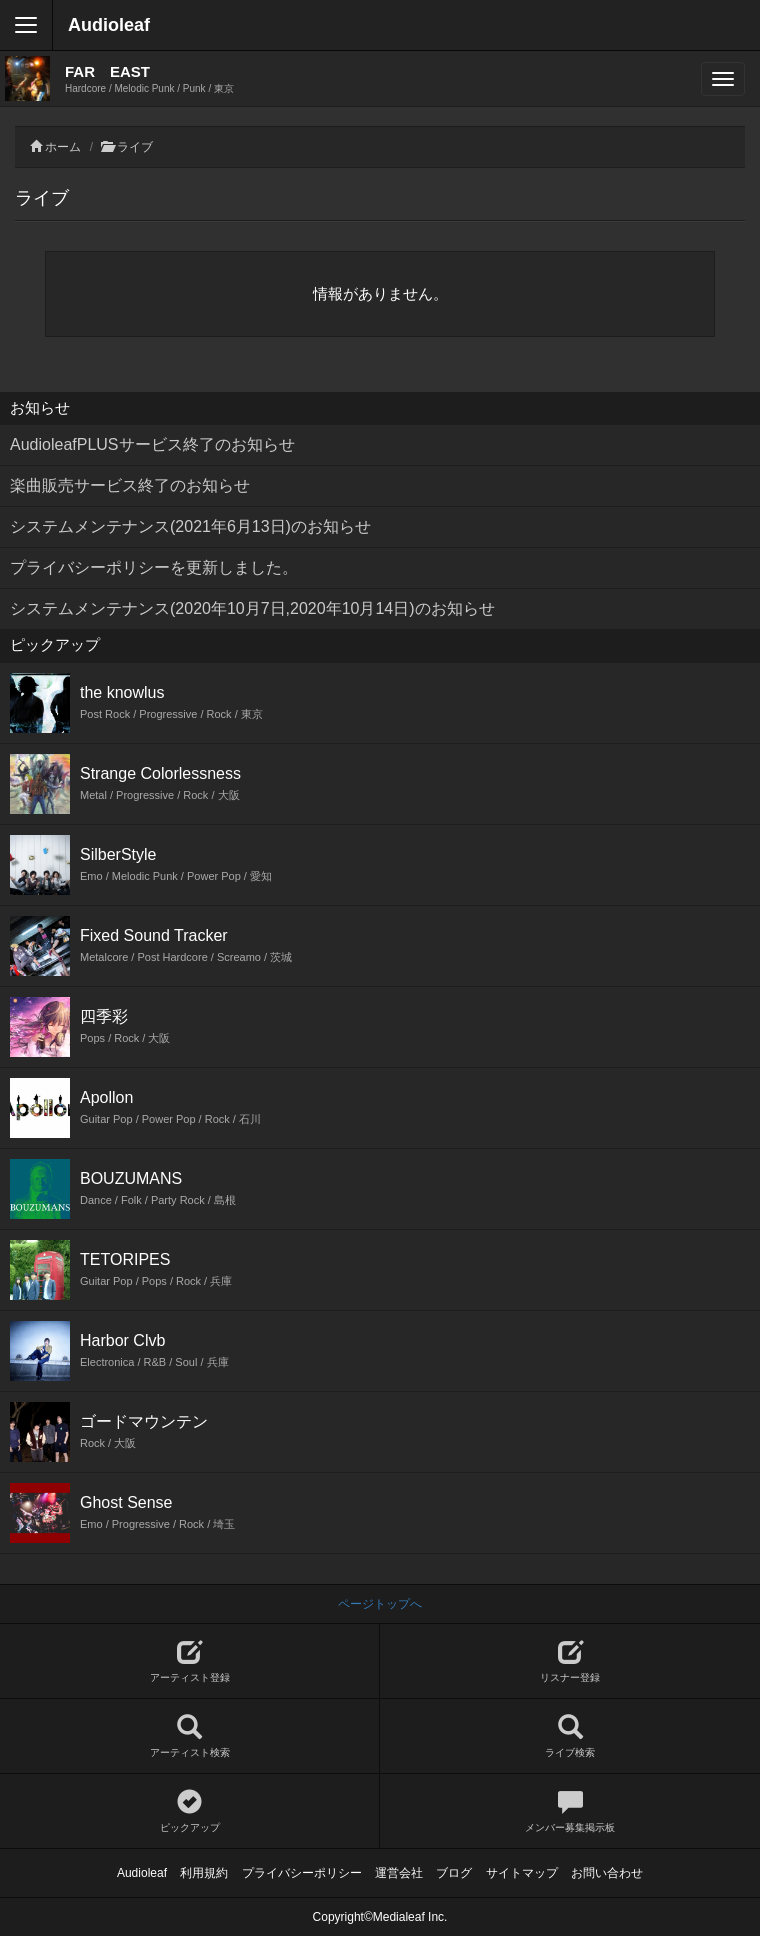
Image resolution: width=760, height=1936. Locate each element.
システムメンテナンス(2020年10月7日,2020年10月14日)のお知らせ (252, 608)
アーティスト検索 (189, 1736)
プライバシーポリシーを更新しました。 (154, 567)
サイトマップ (522, 1873)
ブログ (454, 1873)
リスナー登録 (570, 1661)
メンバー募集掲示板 (570, 1811)
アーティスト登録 (189, 1661)
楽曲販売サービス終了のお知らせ (130, 485)
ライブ (135, 147)
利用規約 (204, 1873)
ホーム (63, 147)
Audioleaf (109, 25)
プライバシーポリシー (302, 1873)
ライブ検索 (570, 1736)
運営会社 (399, 1873)
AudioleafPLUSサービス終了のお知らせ (152, 444)
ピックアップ (189, 1811)
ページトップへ (380, 1604)
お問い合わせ (607, 1873)
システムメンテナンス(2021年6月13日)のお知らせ (190, 526)
